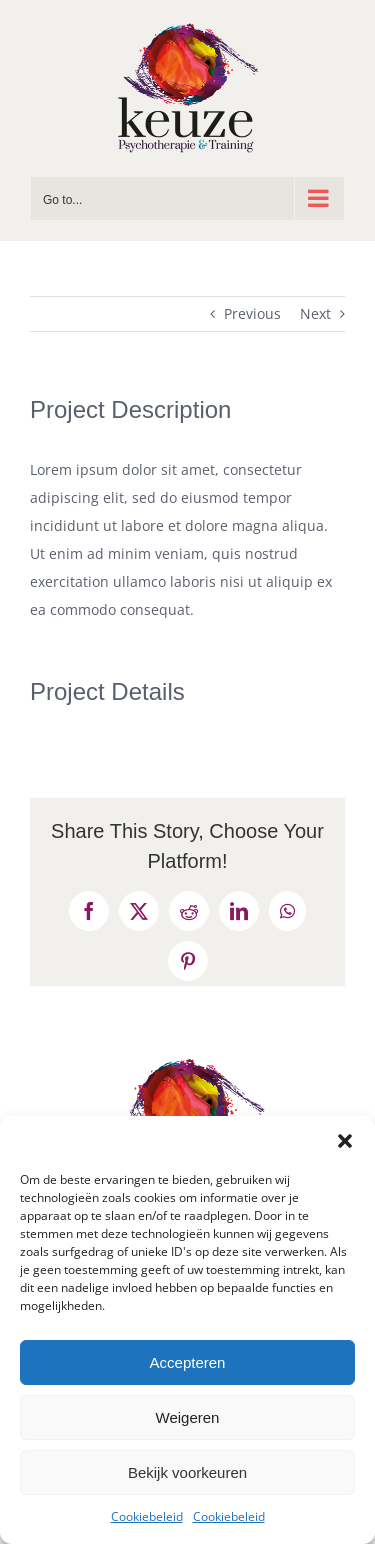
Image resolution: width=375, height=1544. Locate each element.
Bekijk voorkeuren (187, 1472)
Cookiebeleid (147, 1516)
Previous (252, 313)
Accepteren (188, 1362)
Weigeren (188, 1417)
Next (315, 313)
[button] (345, 1141)
